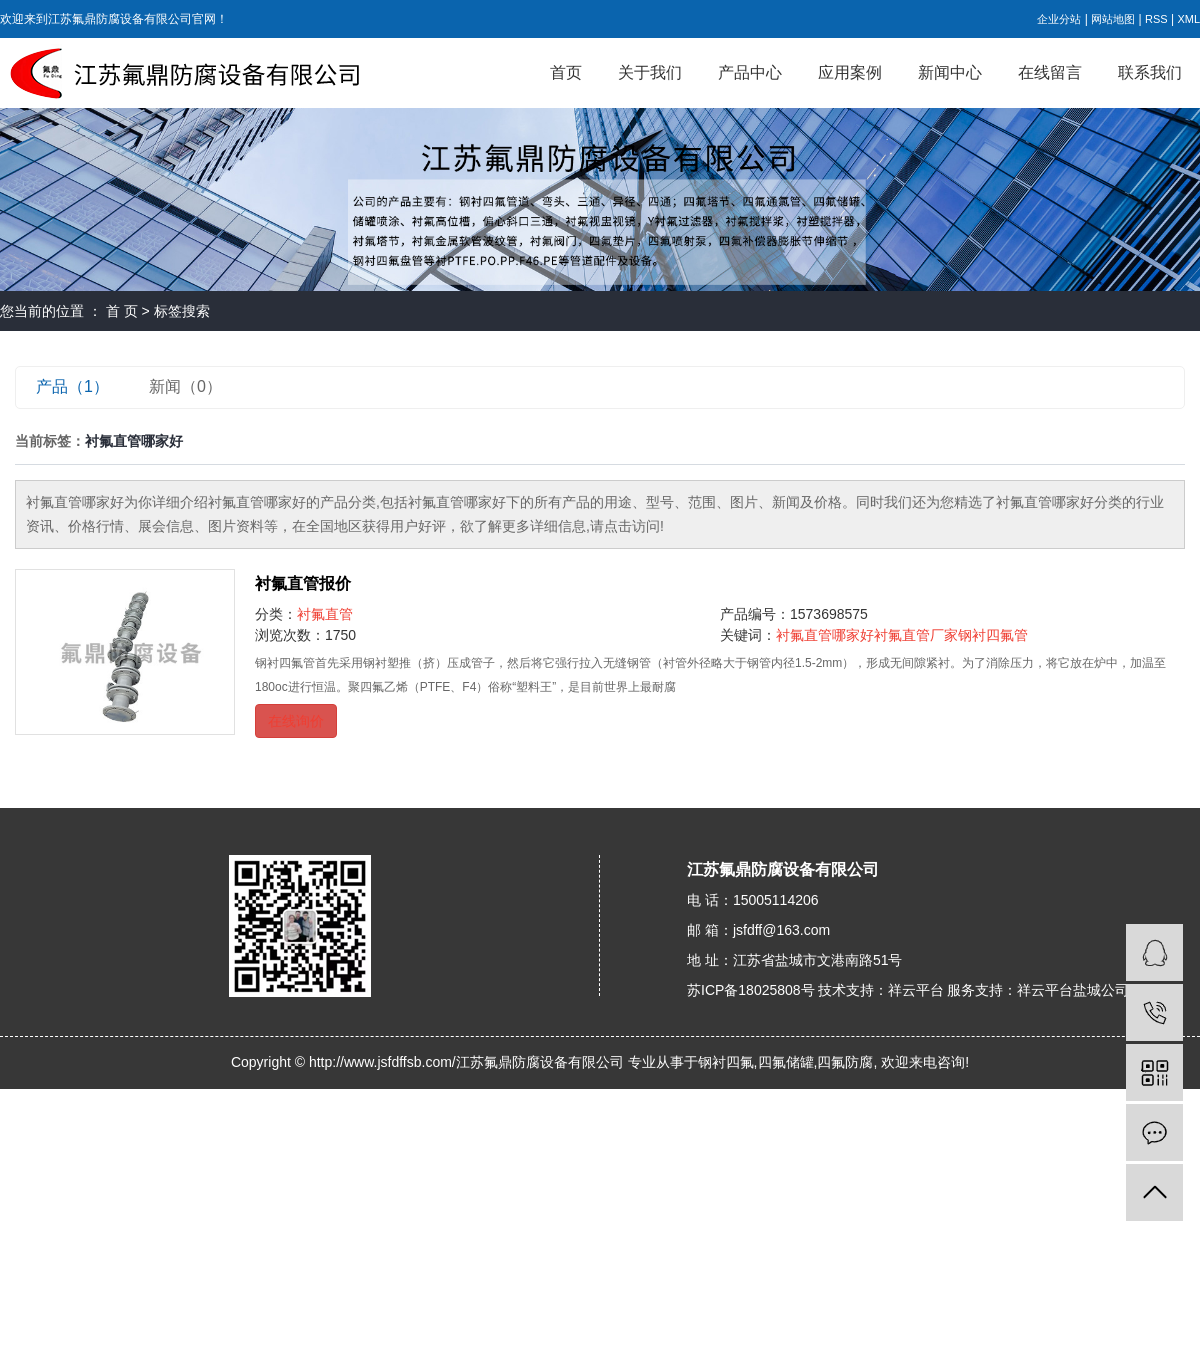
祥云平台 (916, 990)
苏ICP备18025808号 (751, 990)
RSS (1156, 19)
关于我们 (650, 72)
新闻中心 (950, 72)
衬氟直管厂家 (916, 635)
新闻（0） (185, 386)
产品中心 (750, 72)
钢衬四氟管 (993, 635)
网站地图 (1113, 19)
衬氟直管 (325, 614)
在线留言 (1050, 72)
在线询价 (296, 721)
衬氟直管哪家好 (825, 635)
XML (1188, 19)
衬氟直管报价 (303, 583)
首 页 (122, 311)
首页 (566, 72)
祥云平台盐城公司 (1073, 990)
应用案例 (850, 72)
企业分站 (1059, 19)
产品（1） (72, 386)
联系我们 (1150, 72)
